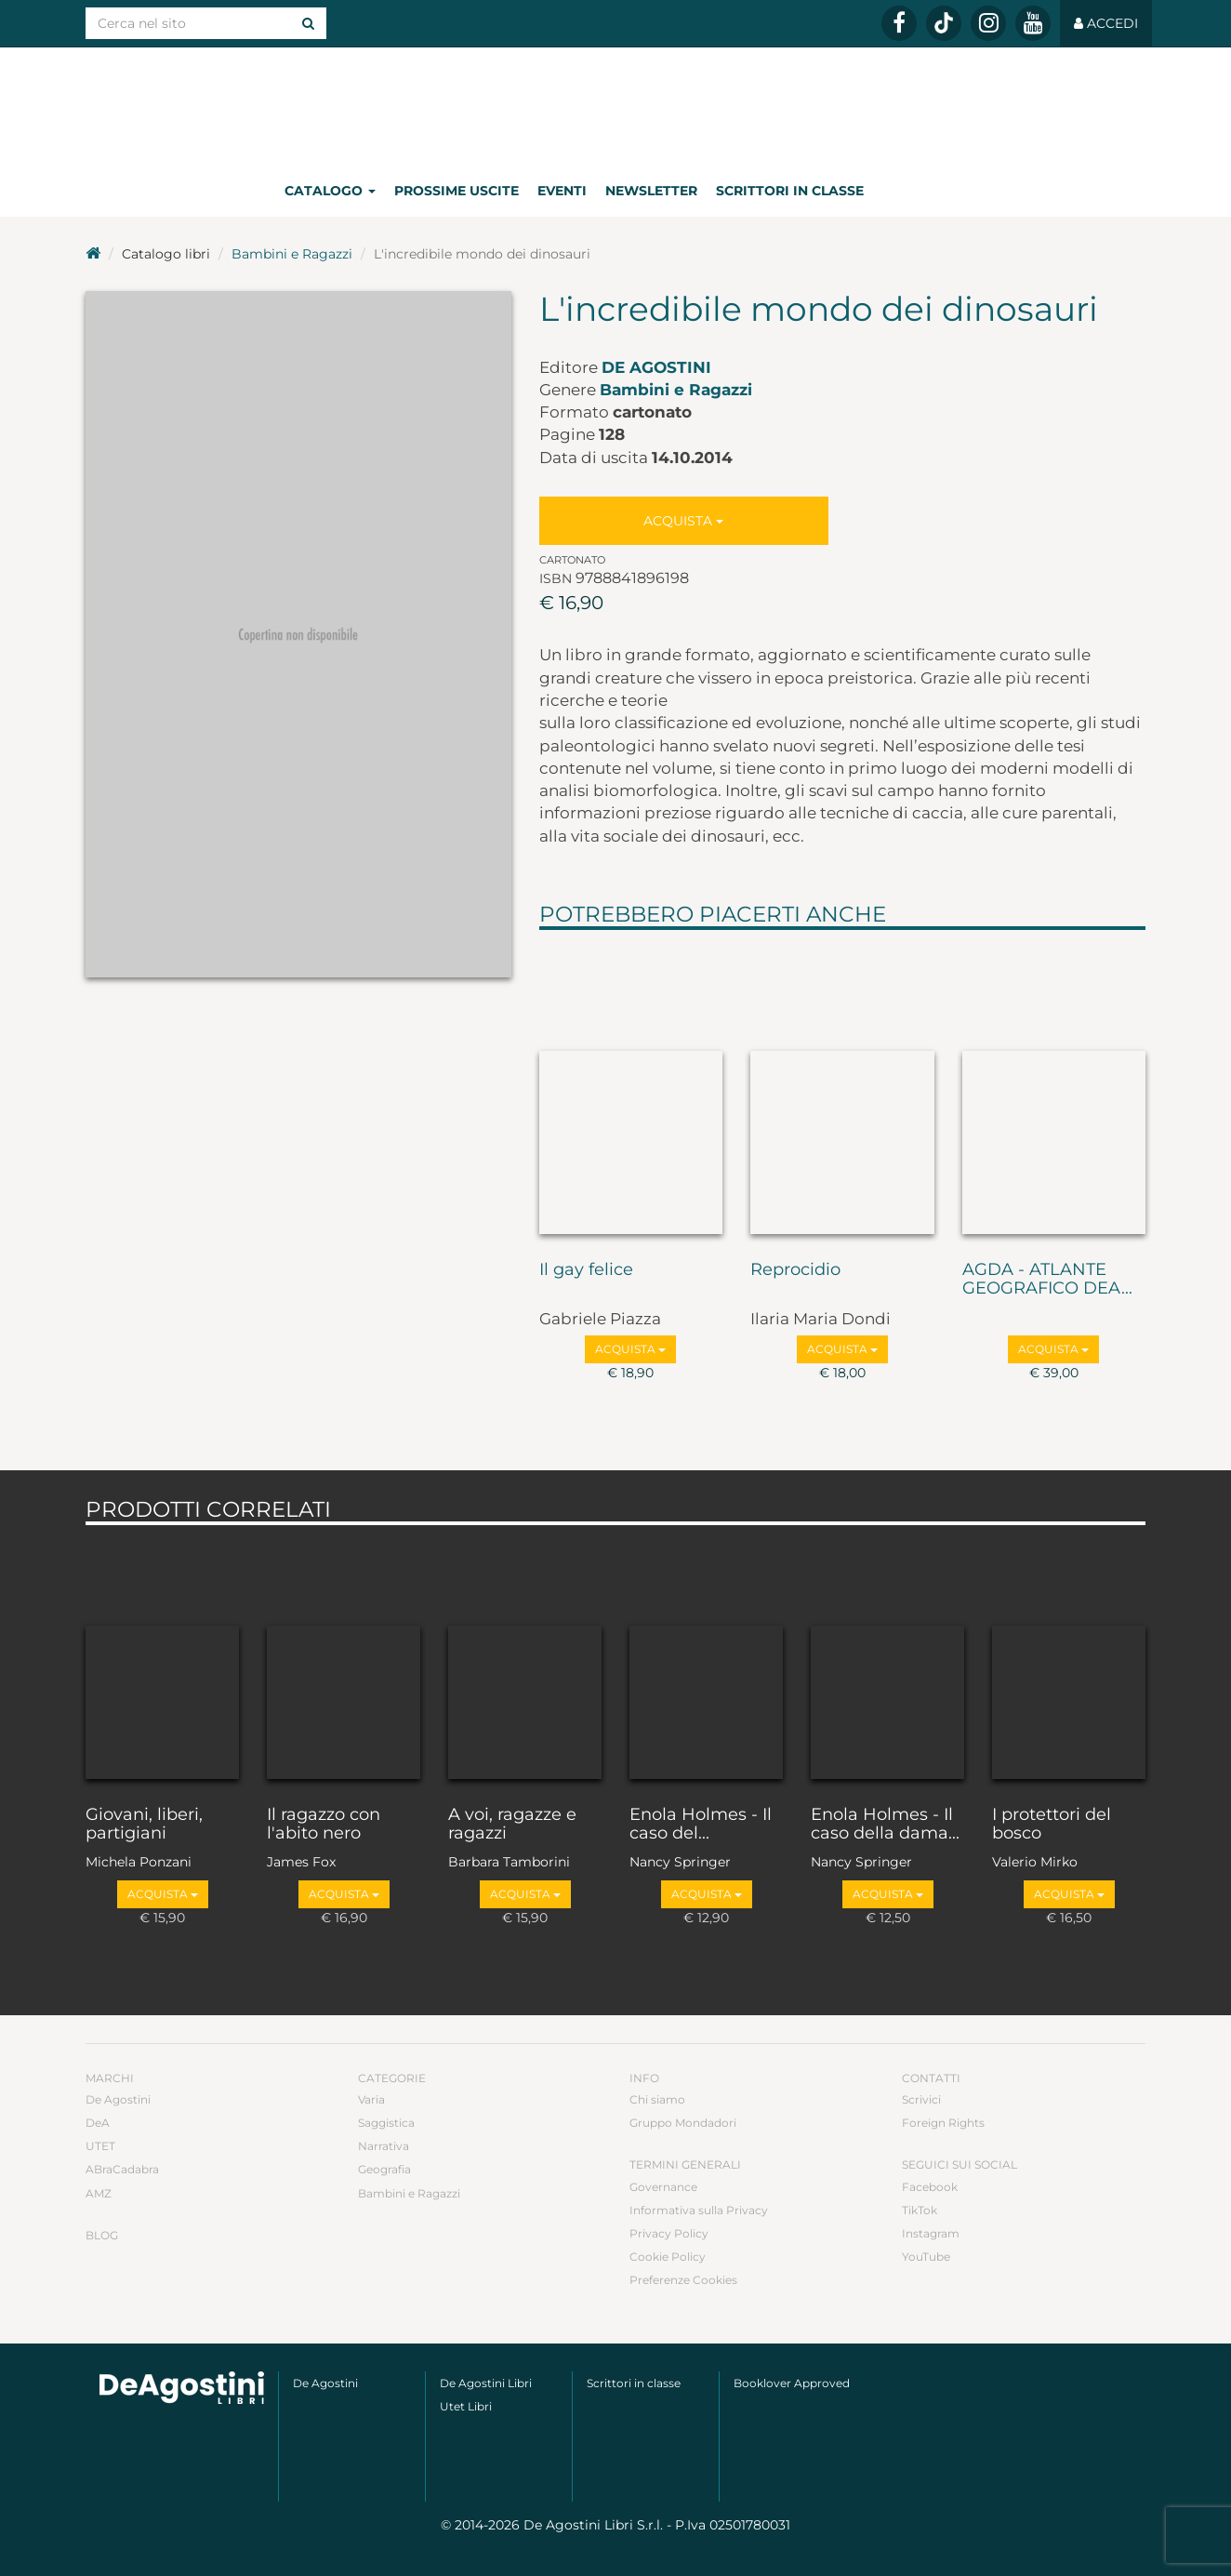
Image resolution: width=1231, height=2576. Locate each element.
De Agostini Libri (486, 2383)
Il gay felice (586, 1270)
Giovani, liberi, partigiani (144, 1824)
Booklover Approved (792, 2383)
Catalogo (330, 190)
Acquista (683, 520)
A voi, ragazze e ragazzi (512, 1824)
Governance (663, 2187)
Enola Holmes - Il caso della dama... (885, 1824)
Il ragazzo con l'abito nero (323, 1824)
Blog (102, 2235)
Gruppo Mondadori (682, 2123)
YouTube (926, 2257)
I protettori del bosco (1051, 1824)
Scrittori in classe (790, 190)
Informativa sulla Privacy (698, 2210)
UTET (100, 2146)
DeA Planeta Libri (615, 105)
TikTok (919, 2210)
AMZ (99, 2193)
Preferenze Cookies (683, 2280)
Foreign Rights (943, 2123)
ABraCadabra (122, 2169)
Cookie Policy (667, 2257)
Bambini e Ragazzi (292, 254)
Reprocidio (795, 1270)
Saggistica (386, 2123)
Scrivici (921, 2099)
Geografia (384, 2169)
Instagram (931, 2233)
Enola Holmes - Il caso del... (700, 1824)
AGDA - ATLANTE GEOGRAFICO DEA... (1047, 1279)
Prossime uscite (456, 190)
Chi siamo (657, 2099)
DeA (98, 2123)
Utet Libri (466, 2406)
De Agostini (656, 367)
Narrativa (383, 2146)
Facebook (930, 2187)
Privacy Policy (668, 2233)
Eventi (562, 190)
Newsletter (651, 190)
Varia (371, 2099)
